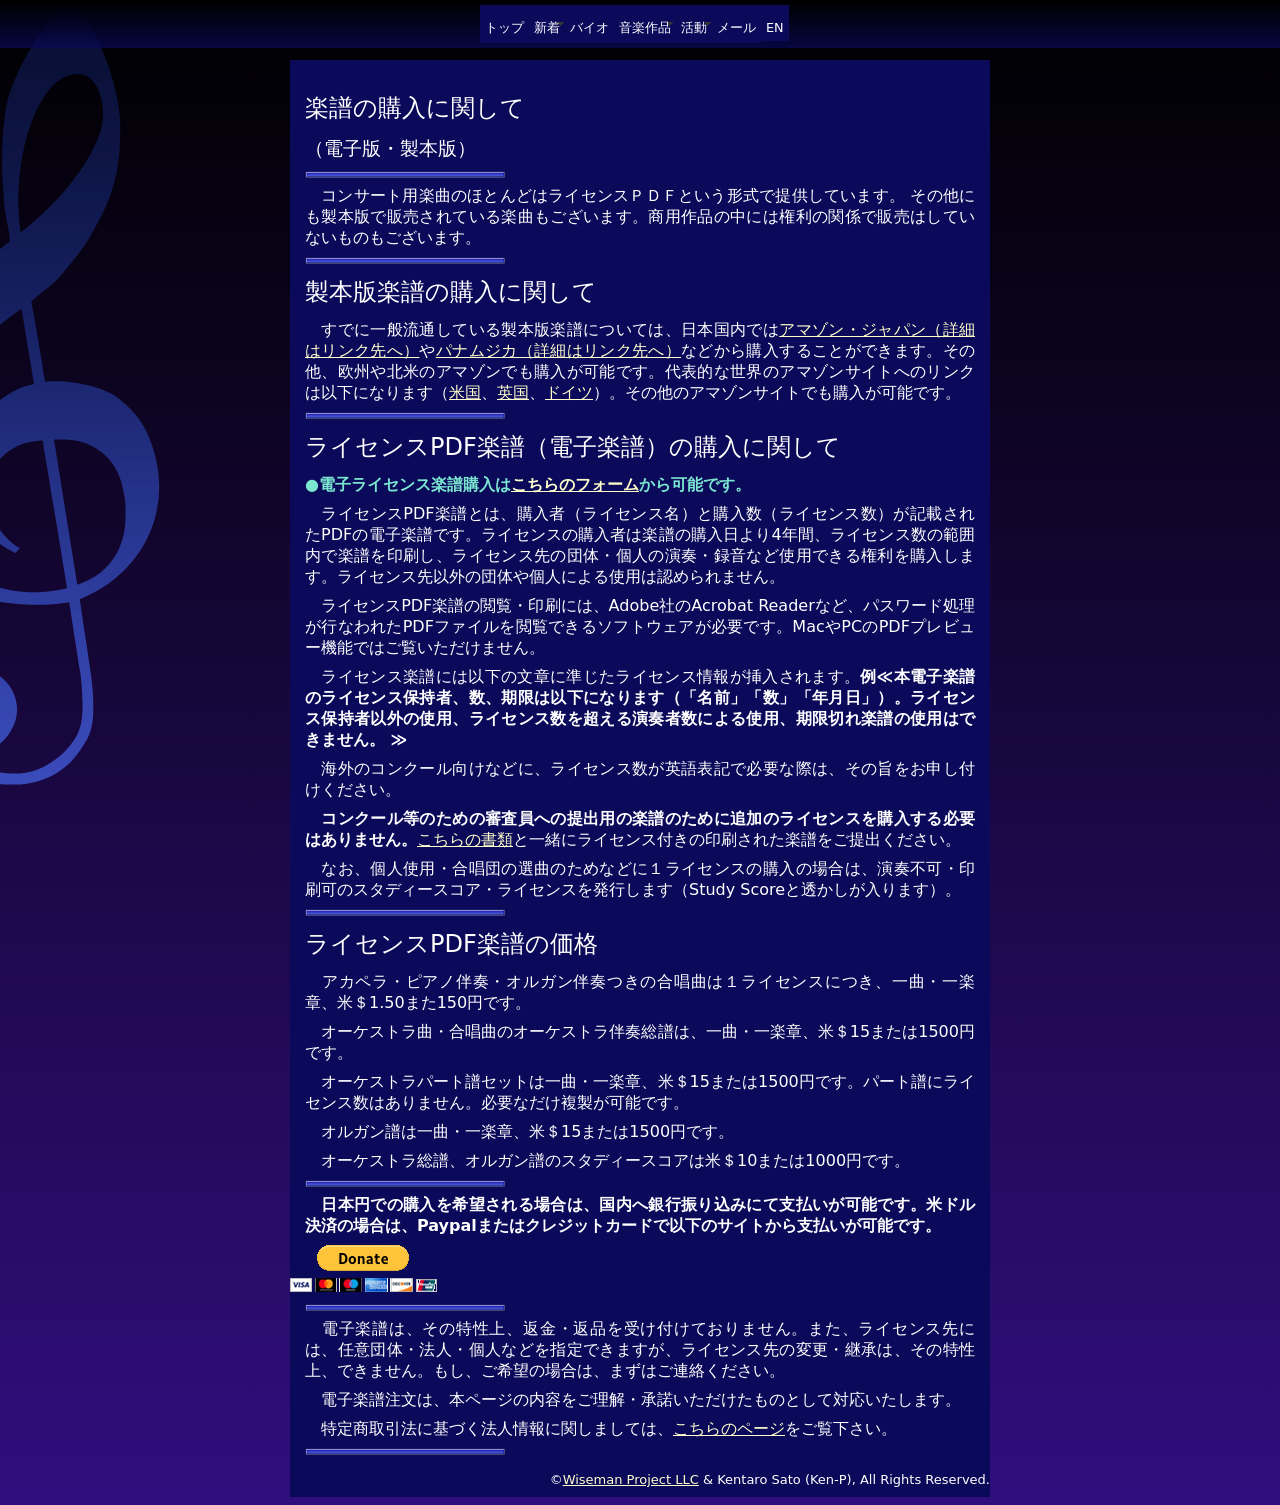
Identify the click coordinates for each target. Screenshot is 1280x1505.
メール (736, 27)
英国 (513, 392)
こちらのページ (729, 1428)
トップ (504, 27)
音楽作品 (645, 27)
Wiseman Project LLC (631, 1479)
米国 (465, 392)
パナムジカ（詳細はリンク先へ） (558, 350)
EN (775, 27)
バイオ (589, 27)
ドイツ (569, 392)
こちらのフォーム (575, 484)
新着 (547, 27)
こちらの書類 (465, 839)
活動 (694, 27)
